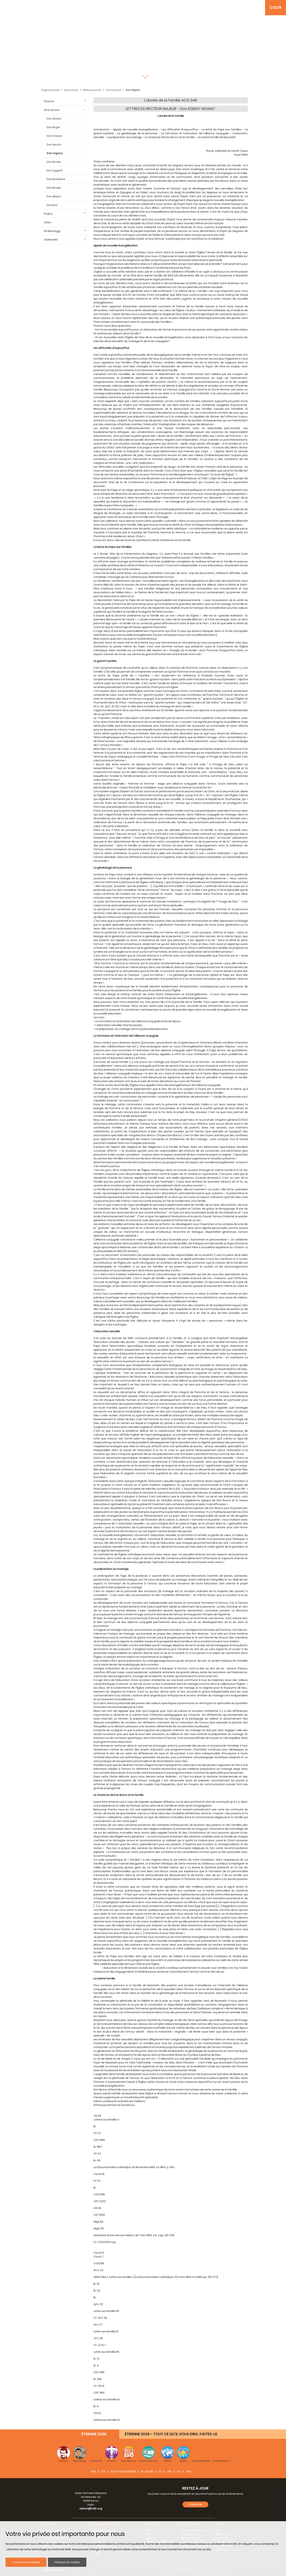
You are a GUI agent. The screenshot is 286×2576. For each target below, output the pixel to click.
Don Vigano (133, 90)
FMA (188, 2471)
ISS (160, 2471)
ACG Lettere (113, 90)
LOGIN (256, 7)
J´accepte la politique (26, 2562)
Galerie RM (50, 239)
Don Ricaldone (56, 179)
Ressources (213, 7)
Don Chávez (54, 136)
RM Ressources (92, 90)
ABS (169, 2471)
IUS (179, 2471)
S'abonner (195, 2504)
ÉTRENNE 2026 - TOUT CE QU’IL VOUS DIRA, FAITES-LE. (171, 2434)
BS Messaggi (52, 231)
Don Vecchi (54, 144)
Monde (194, 7)
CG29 (275, 7)
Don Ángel (53, 127)
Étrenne (49, 101)
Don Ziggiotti (55, 170)
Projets (48, 214)
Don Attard (54, 118)
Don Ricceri (54, 162)
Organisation (175, 7)
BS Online (147, 2471)
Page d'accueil (132, 7)
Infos (230, 7)
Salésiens (154, 7)
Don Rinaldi (54, 188)
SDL (103, 2471)
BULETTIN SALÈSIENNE (123, 2471)
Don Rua (52, 205)
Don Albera (54, 196)
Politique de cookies (67, 2562)
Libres (47, 222)
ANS (93, 2471)
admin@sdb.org (90, 2508)
